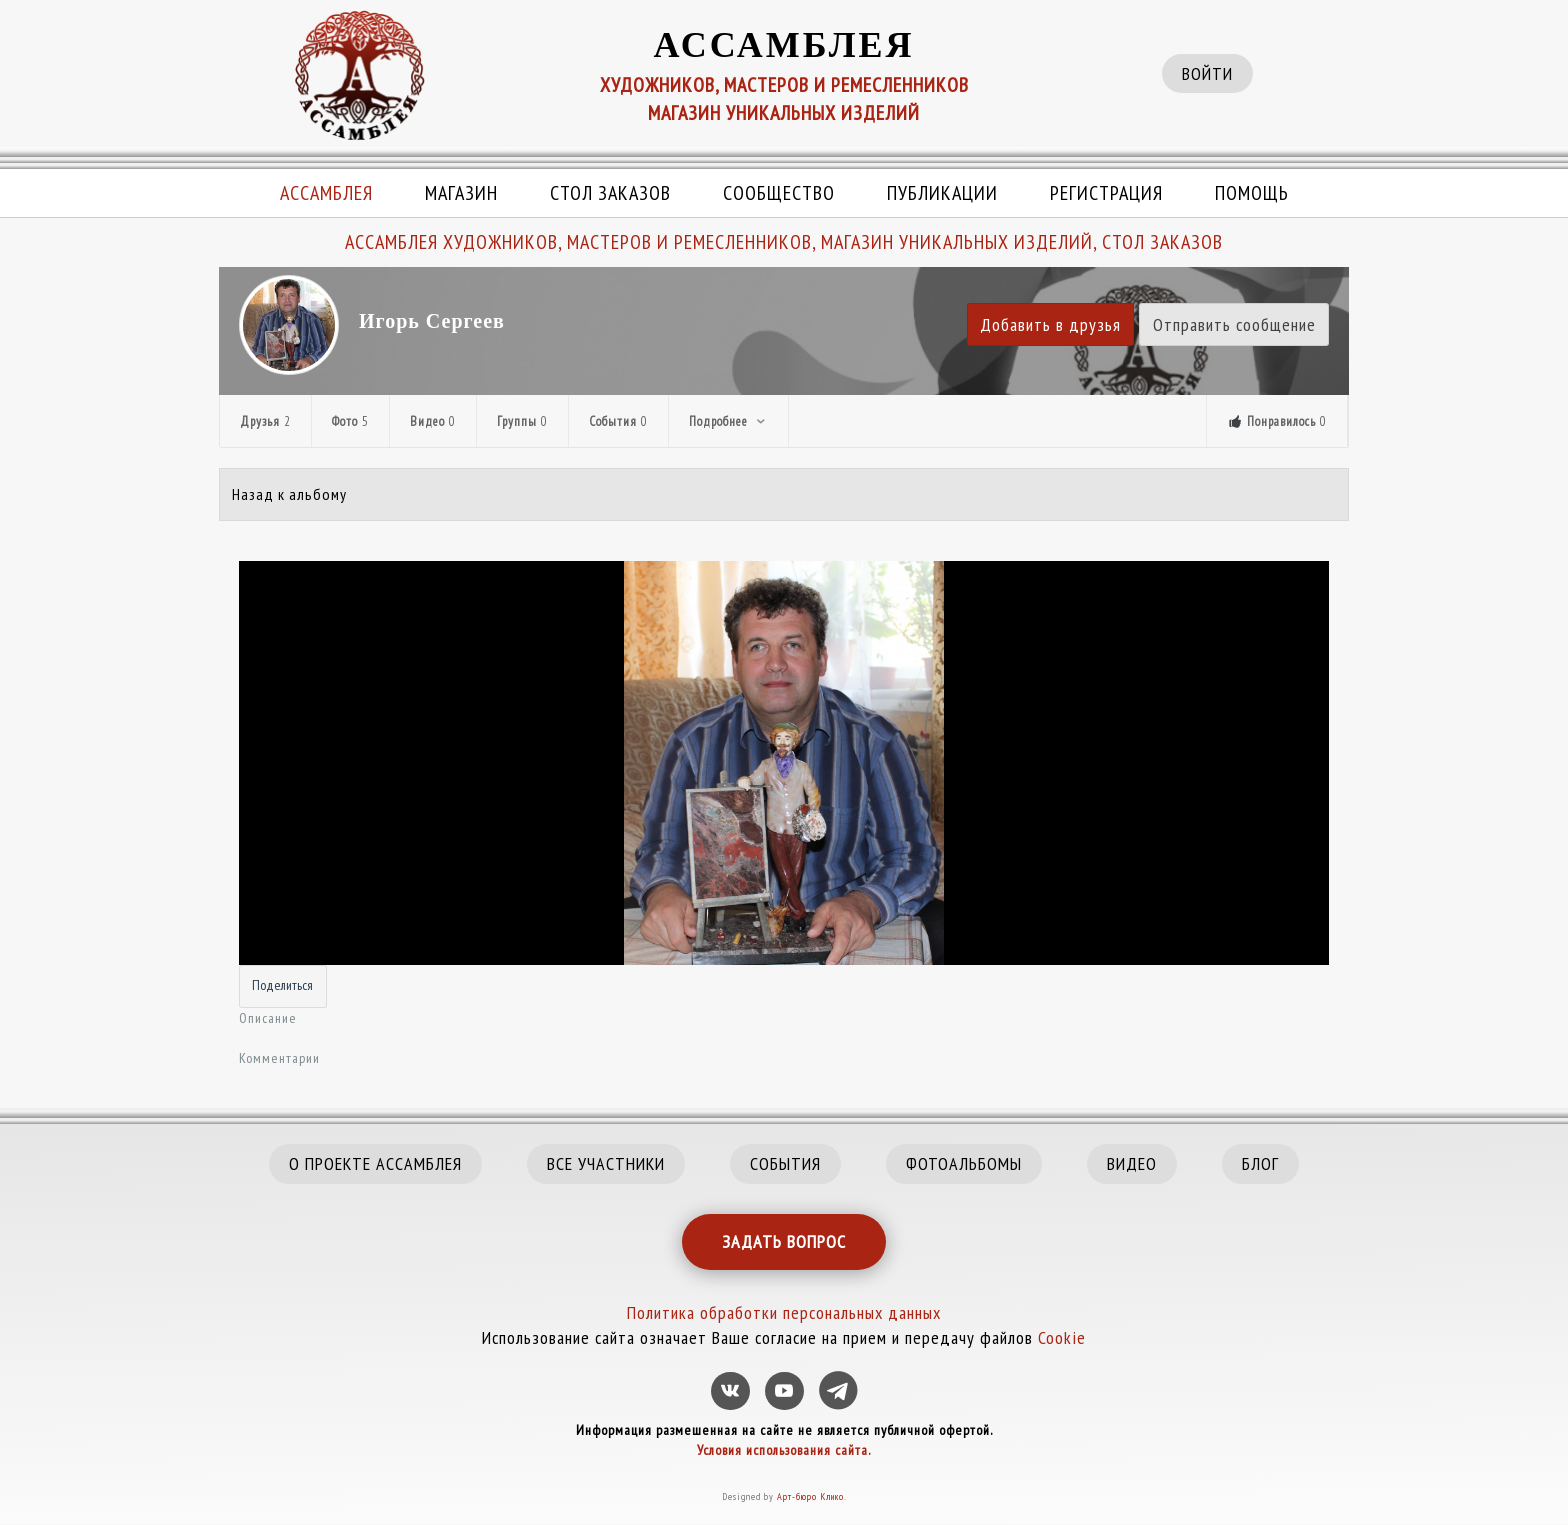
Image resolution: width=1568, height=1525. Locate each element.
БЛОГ (1260, 1163)
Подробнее (728, 421)
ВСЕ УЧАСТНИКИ (606, 1163)
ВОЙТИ (1207, 73)
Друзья (265, 421)
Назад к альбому (289, 494)
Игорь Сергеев (432, 321)
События (618, 421)
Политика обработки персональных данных (784, 1312)
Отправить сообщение (1234, 324)
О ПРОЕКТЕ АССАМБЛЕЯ (375, 1163)
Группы (522, 421)
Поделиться (282, 985)
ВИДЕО (1132, 1163)
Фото (350, 421)
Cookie (1062, 1337)
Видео (433, 421)
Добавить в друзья (1050, 324)
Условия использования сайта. (784, 1450)
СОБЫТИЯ (785, 1163)
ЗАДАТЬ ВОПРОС (784, 1241)
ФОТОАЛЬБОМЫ (964, 1163)
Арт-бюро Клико (810, 1496)
